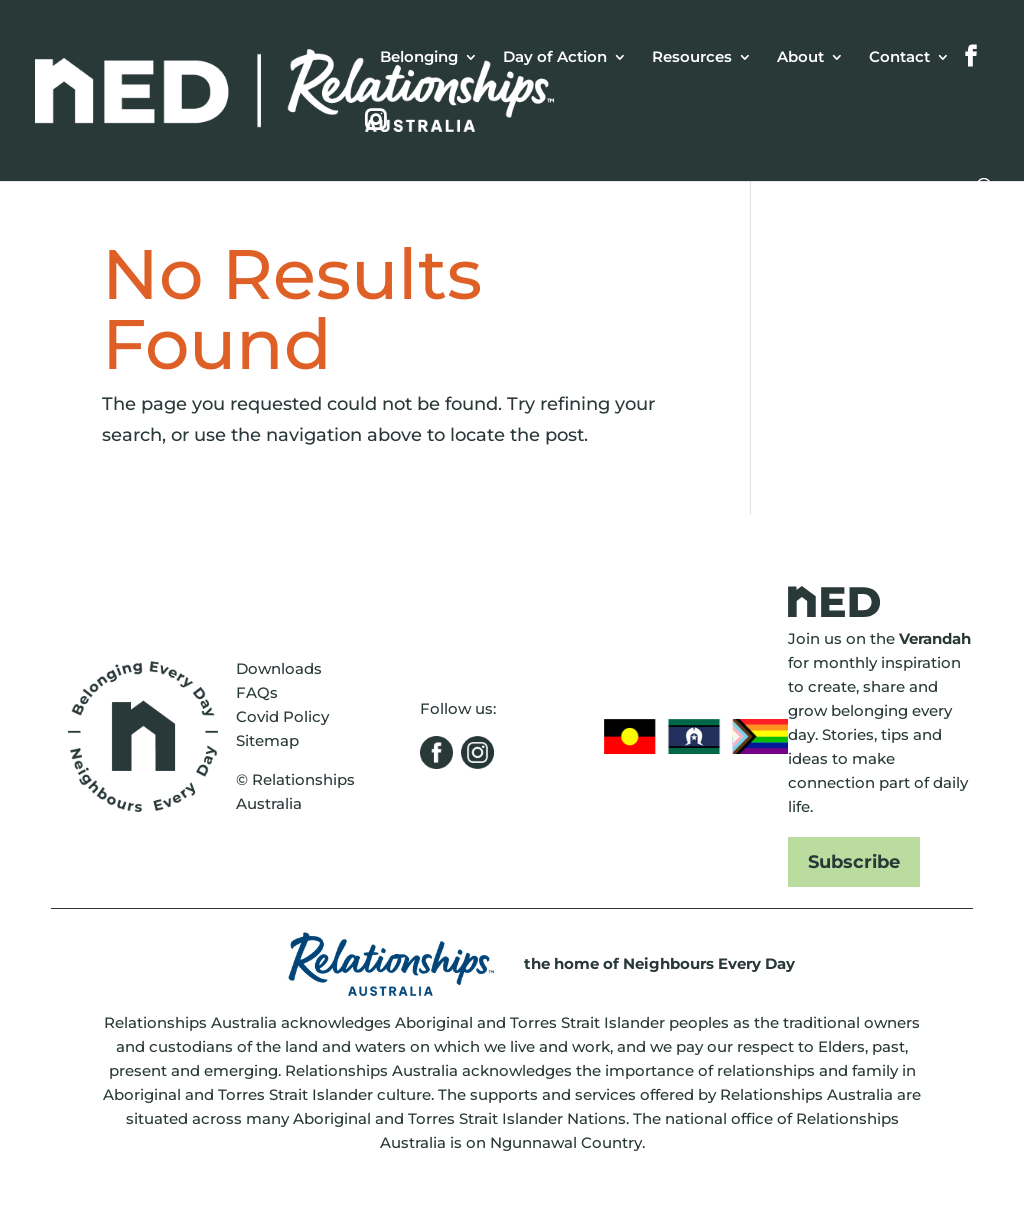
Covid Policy (282, 716)
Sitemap (267, 740)
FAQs (257, 692)
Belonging (419, 58)
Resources (692, 58)
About (800, 58)
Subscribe (854, 862)
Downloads (279, 668)
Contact (899, 58)
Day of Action (555, 58)
